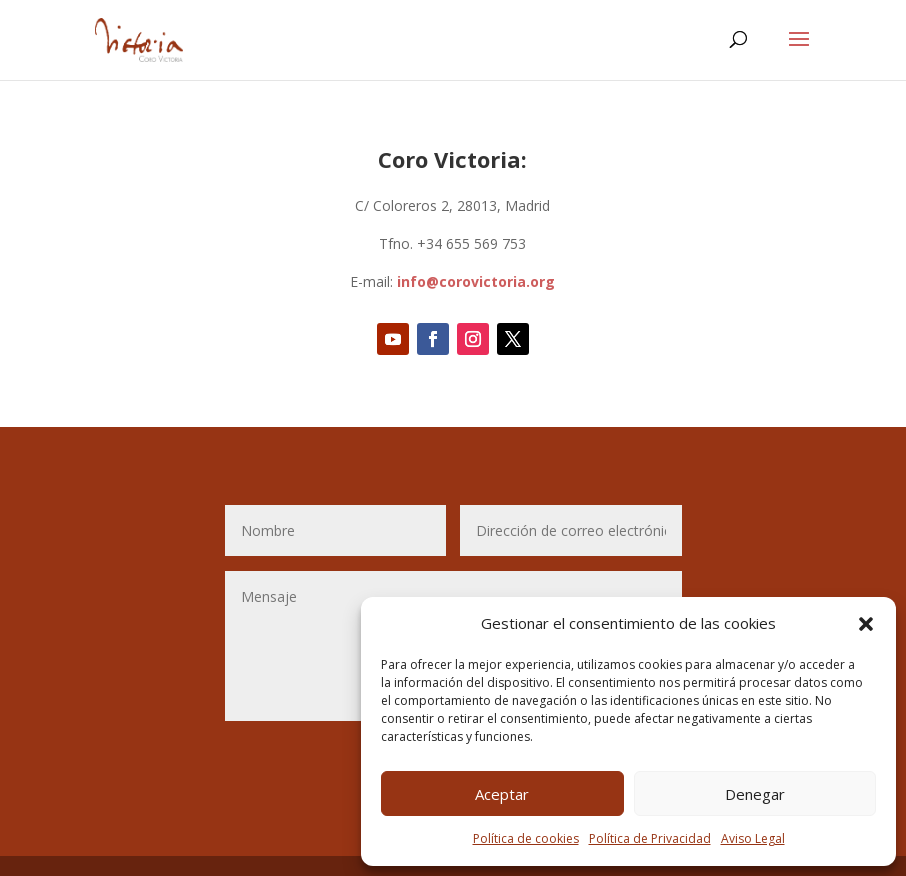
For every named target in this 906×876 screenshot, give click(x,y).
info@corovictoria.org (476, 281)
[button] (866, 624)
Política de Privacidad (650, 838)
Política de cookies (526, 838)
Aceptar (502, 794)
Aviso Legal (753, 838)
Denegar (755, 794)
